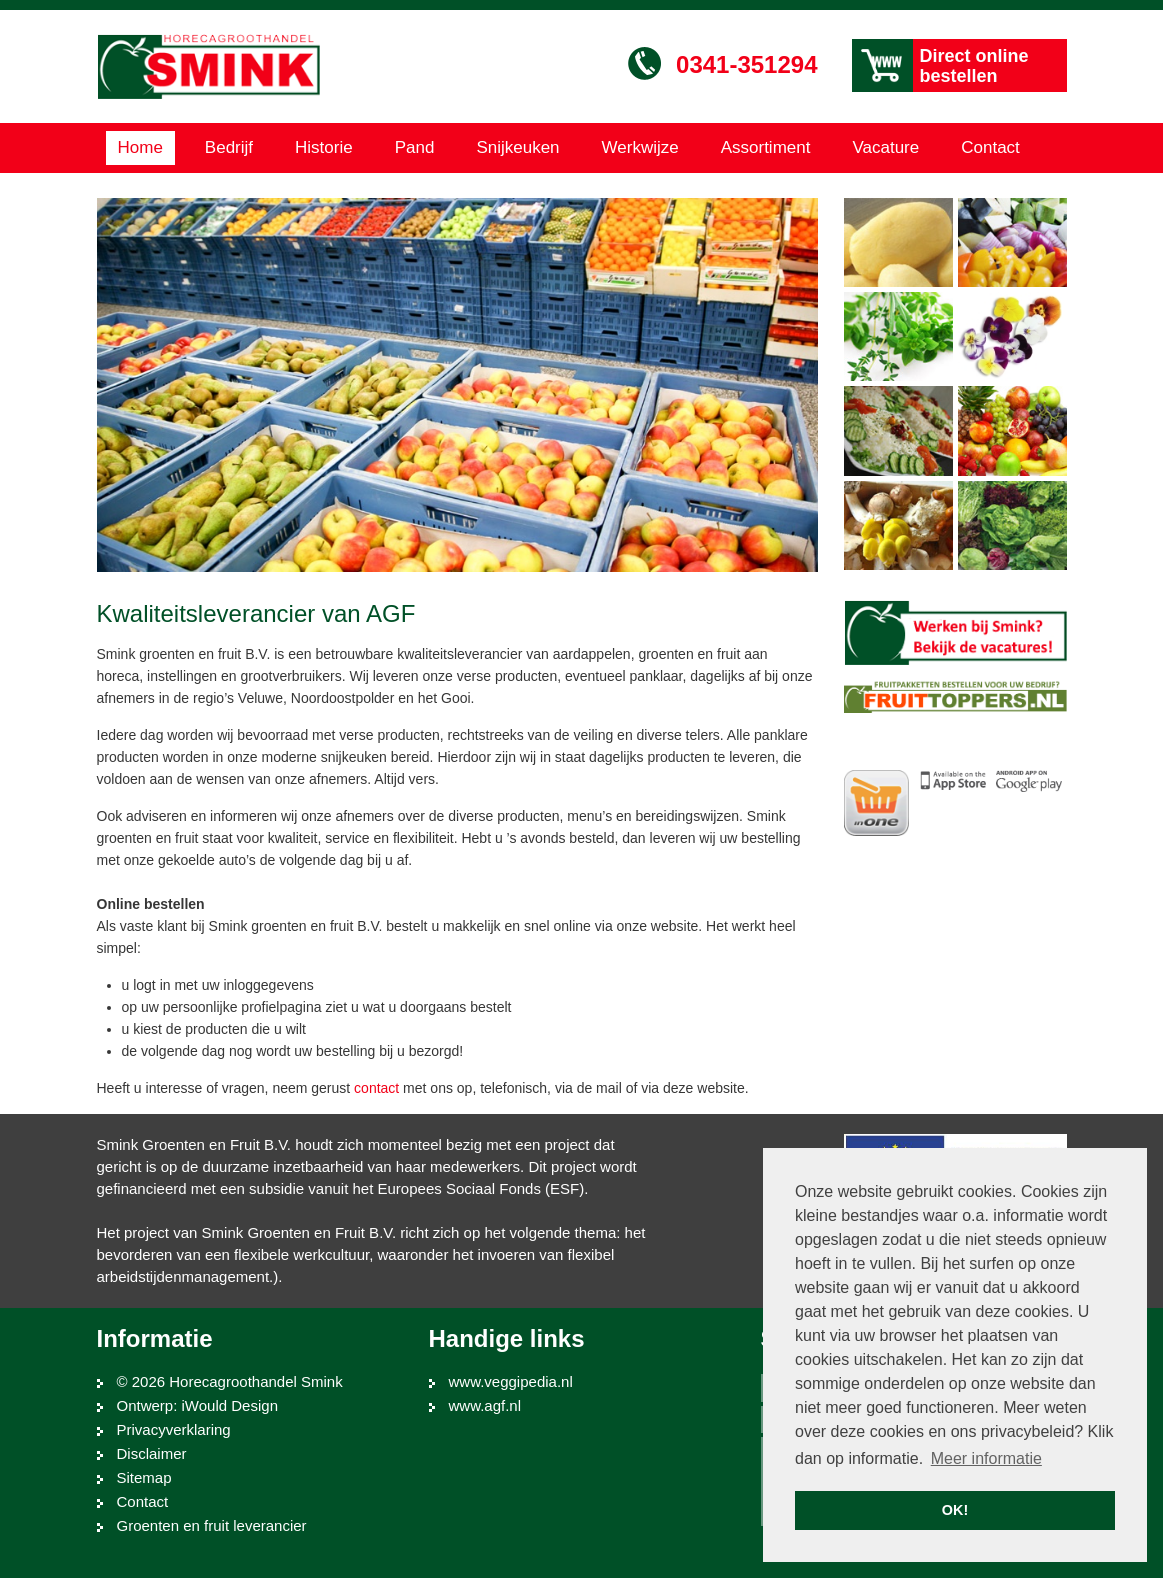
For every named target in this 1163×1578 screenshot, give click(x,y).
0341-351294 (746, 64)
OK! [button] (955, 1510)
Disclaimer (152, 1453)
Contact (143, 1501)
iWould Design (230, 1405)
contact (376, 1088)
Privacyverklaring (174, 1429)
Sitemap (144, 1477)
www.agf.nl (485, 1405)
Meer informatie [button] (986, 1458)
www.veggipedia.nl (511, 1381)
